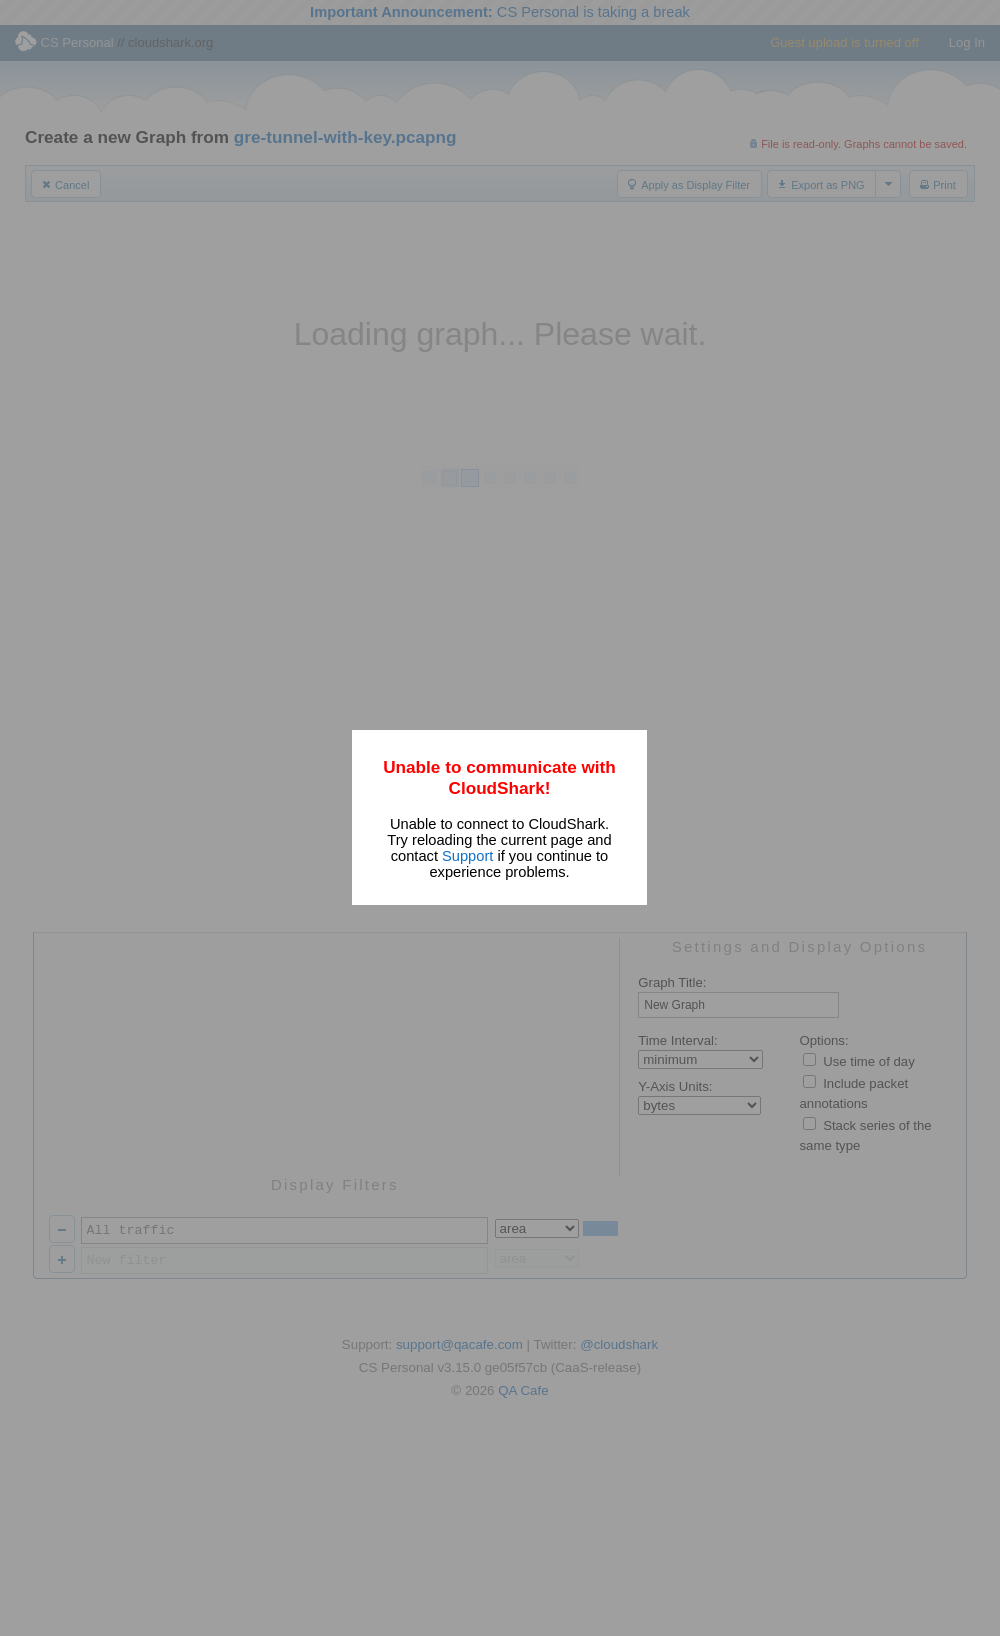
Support (467, 856)
